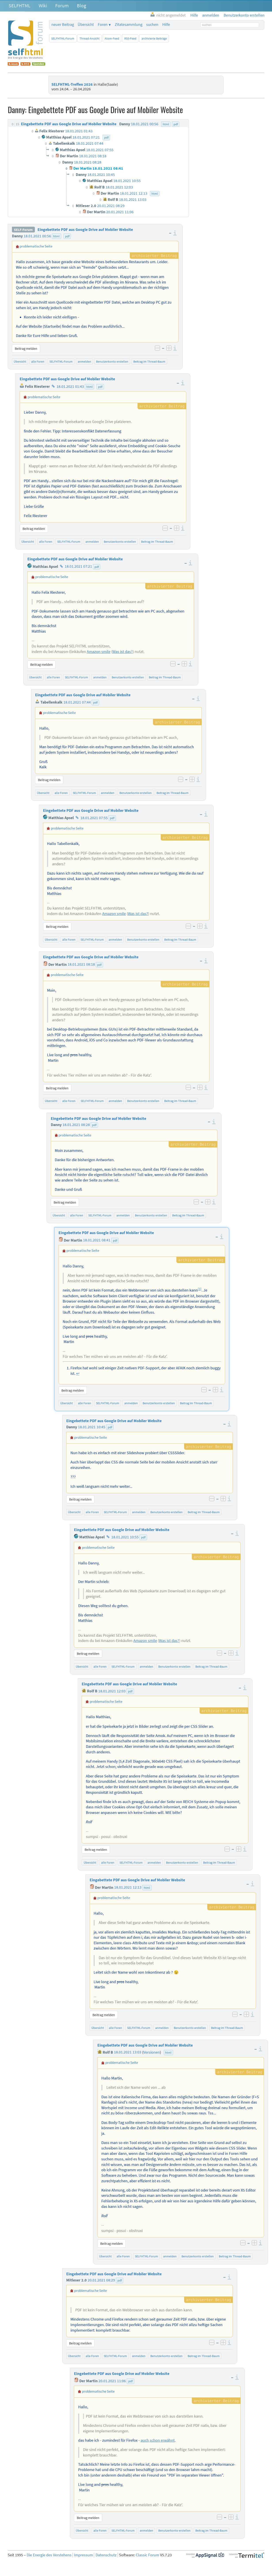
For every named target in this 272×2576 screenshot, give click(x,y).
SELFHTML (19, 5)
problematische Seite (36, 246)
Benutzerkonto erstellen (112, 361)
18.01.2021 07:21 (78, 566)
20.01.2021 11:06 (112, 2380)
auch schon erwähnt (158, 2440)
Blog (81, 5)
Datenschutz (106, 2555)
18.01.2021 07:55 (94, 817)
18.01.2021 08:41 (96, 1240)
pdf (67, 236)
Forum (62, 5)
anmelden (84, 361)
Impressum (83, 2555)
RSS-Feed (130, 38)
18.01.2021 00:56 (37, 236)
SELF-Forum (23, 229)
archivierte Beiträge (154, 38)
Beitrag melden (26, 348)
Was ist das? (122, 651)
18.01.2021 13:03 (127, 2052)
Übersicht (86, 24)
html (56, 236)
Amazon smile (98, 651)
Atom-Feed (112, 38)
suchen (152, 24)
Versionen (151, 2052)
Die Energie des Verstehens (49, 2555)
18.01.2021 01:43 (70, 386)
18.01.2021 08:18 (81, 964)
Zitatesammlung (128, 24)
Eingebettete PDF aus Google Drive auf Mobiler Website (85, 229)
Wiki (43, 5)
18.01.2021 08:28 (76, 1124)
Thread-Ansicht (89, 38)
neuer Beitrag (62, 24)
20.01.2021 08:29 (101, 2280)
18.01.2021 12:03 (112, 1691)
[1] (200, 1289)
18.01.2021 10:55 (125, 1537)
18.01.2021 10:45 (91, 1427)
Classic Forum (147, 2555)
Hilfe (166, 24)
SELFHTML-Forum (62, 38)
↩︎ (77, 1373)
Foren (103, 24)
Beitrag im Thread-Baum (149, 361)
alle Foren (37, 361)
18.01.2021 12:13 (128, 1887)
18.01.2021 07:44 (77, 702)
